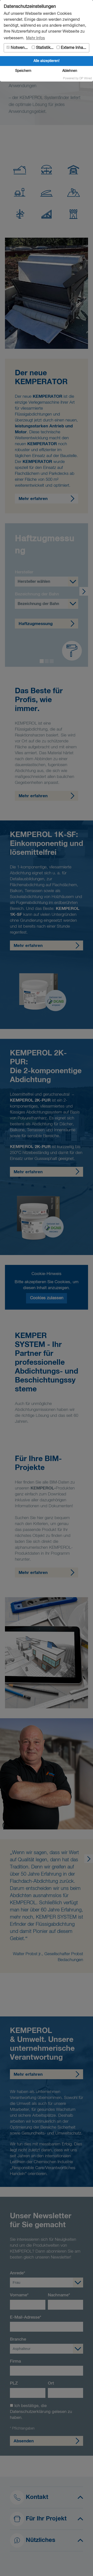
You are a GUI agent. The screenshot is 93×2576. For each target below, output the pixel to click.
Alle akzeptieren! (46, 61)
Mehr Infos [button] (35, 38)
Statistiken (43, 48)
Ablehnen (69, 71)
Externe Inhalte (72, 48)
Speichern (23, 71)
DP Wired (85, 78)
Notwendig (18, 48)
